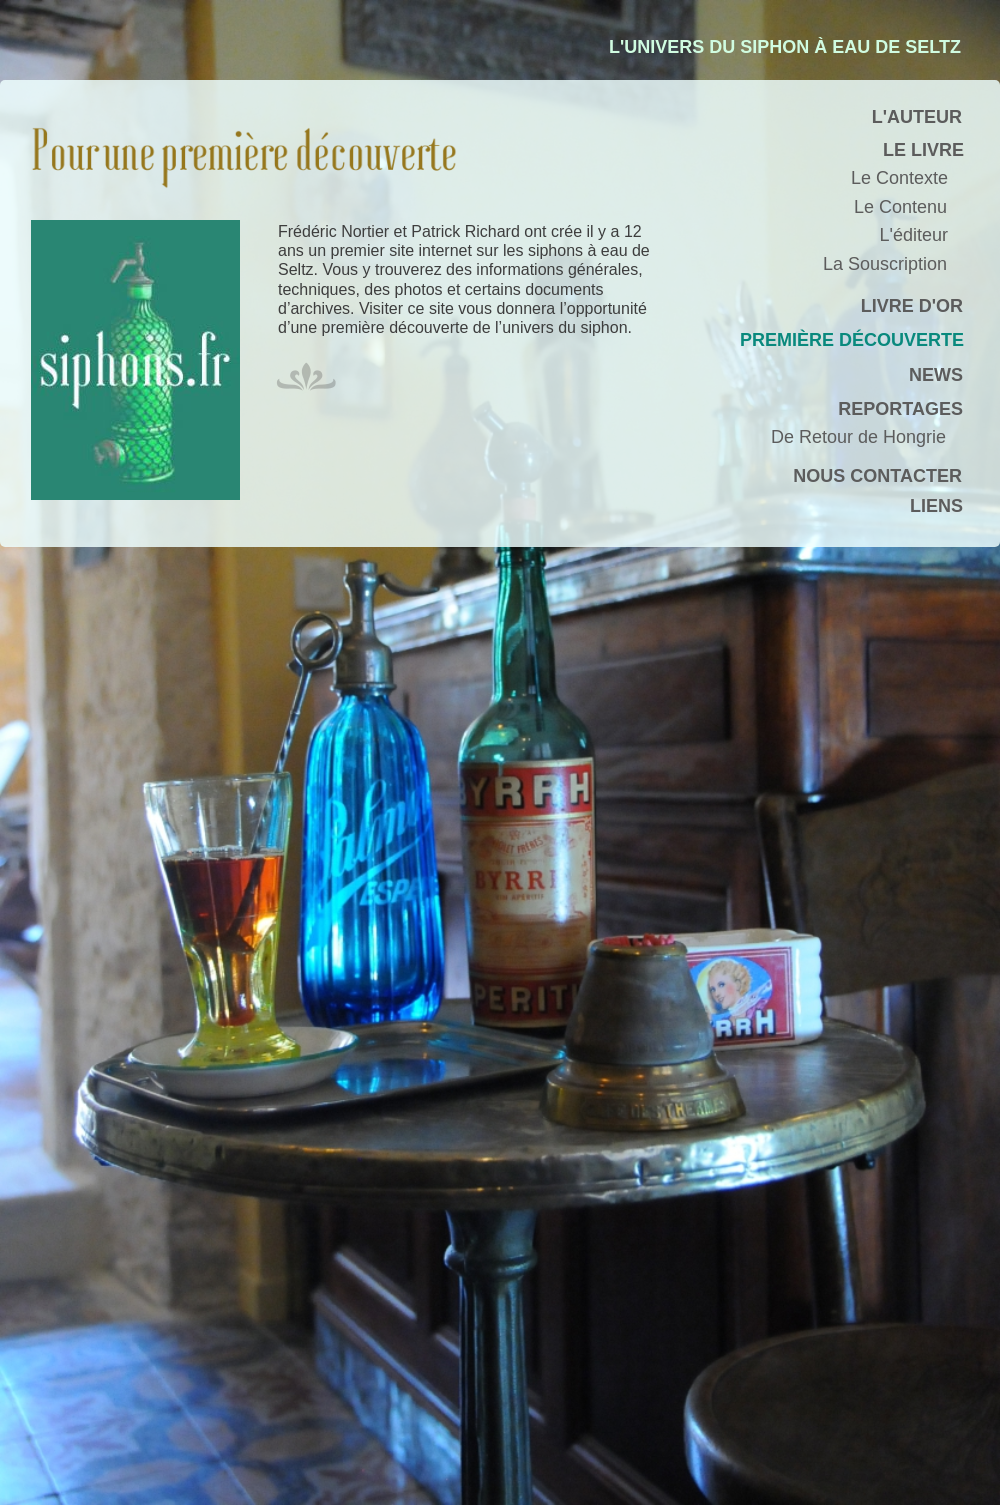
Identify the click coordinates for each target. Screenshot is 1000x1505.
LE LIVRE (923, 150)
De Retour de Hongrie (858, 437)
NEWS (936, 375)
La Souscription (885, 264)
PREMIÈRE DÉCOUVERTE (852, 340)
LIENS (936, 506)
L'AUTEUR (917, 117)
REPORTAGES (900, 409)
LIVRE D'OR (912, 306)
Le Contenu (900, 207)
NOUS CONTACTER (877, 476)
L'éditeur (914, 235)
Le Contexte (899, 178)
